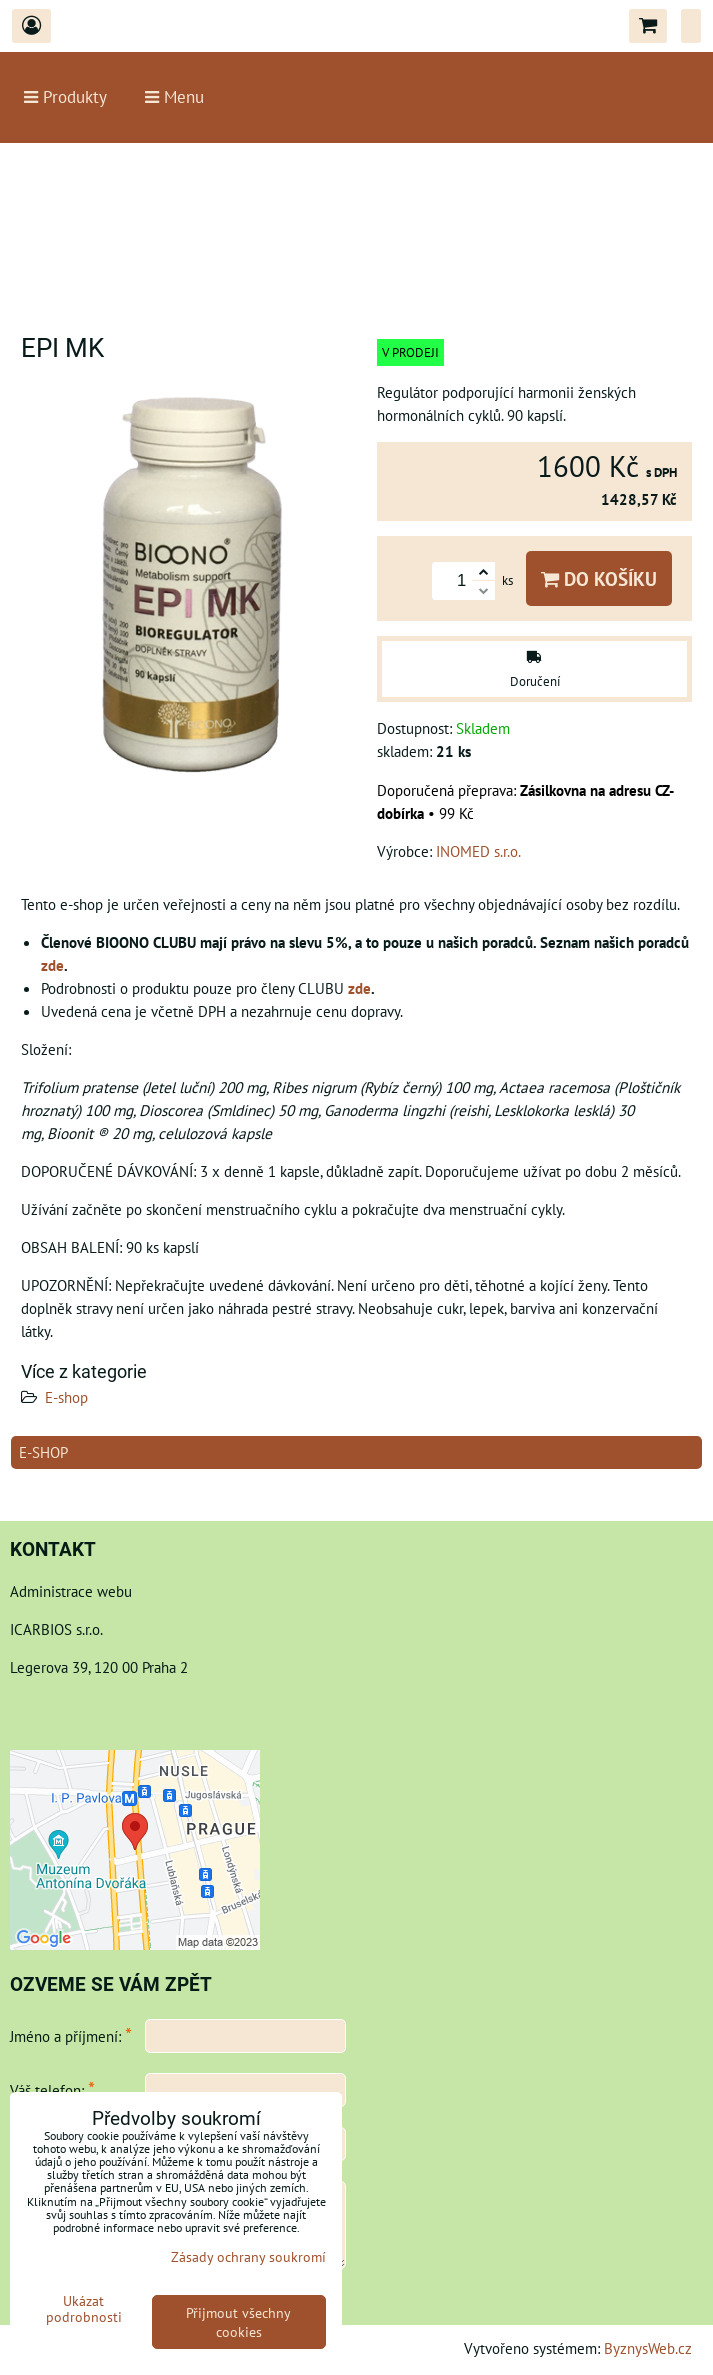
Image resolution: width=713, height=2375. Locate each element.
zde (52, 965)
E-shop (66, 1397)
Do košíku (599, 578)
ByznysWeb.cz (648, 2348)
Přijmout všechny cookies (238, 2322)
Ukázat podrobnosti (84, 2309)
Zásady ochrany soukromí (248, 2256)
